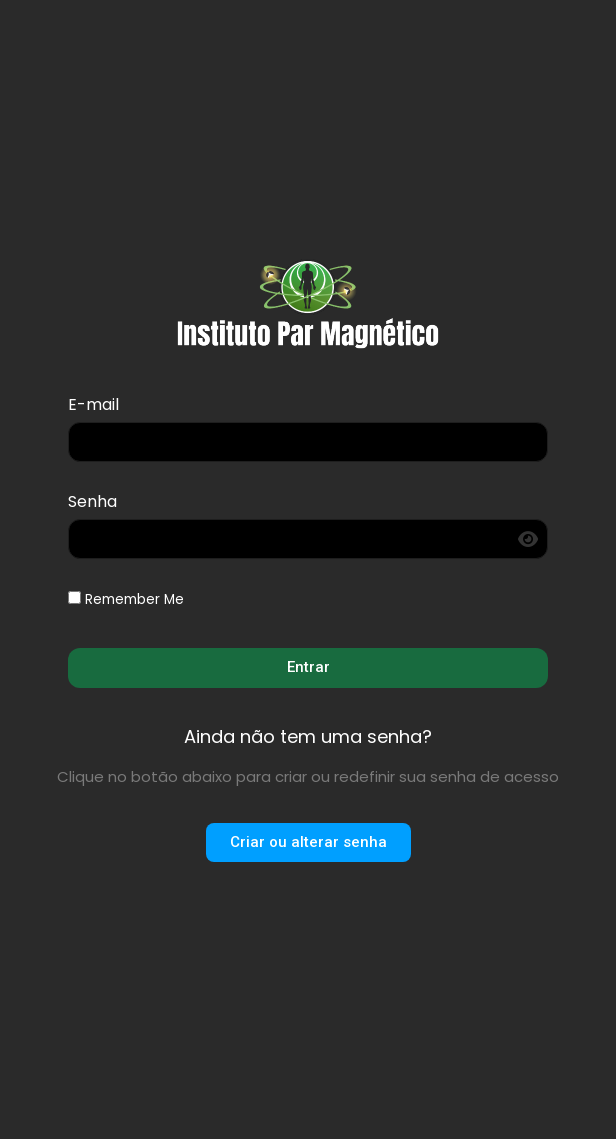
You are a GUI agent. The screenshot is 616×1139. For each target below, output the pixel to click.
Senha (92, 503)
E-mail (93, 406)
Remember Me (126, 600)
